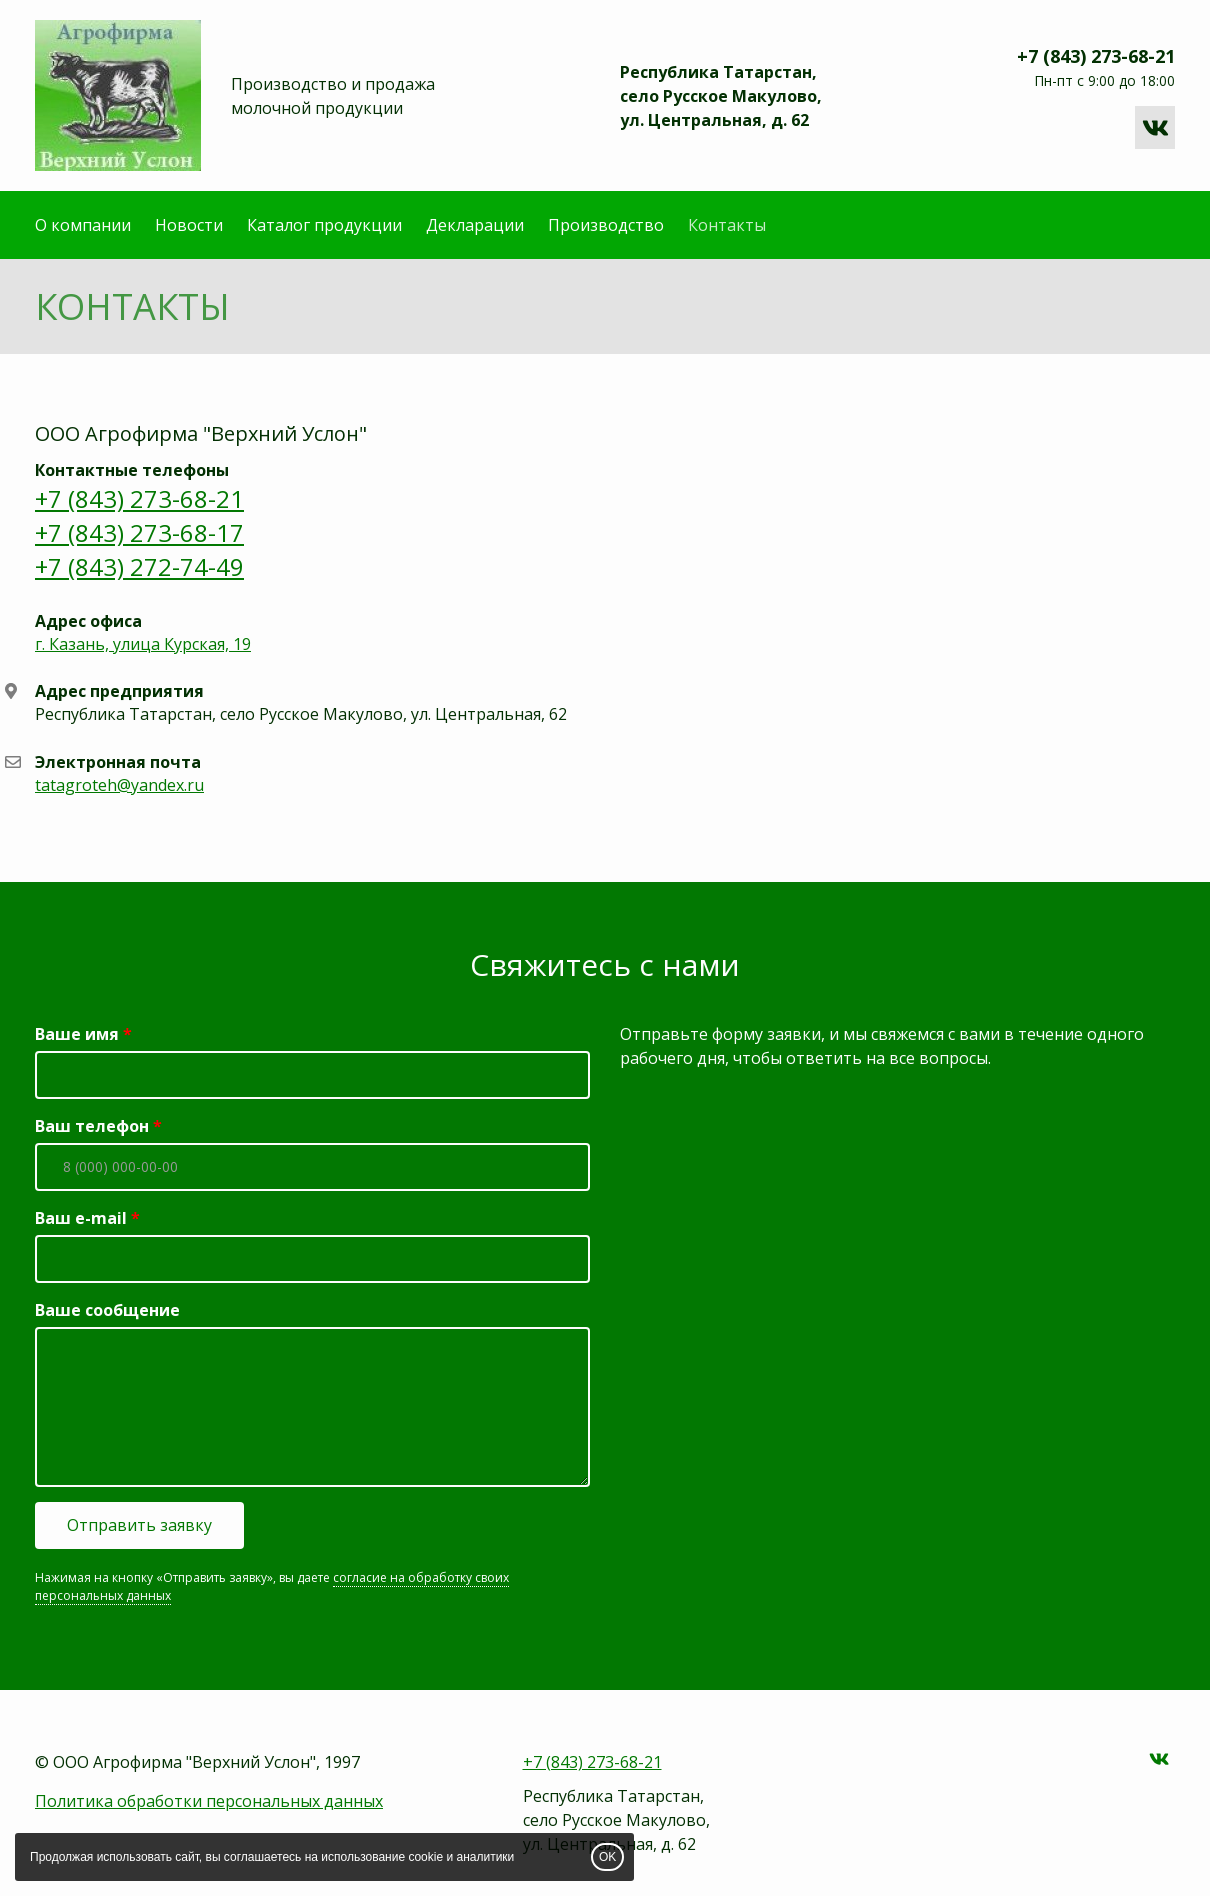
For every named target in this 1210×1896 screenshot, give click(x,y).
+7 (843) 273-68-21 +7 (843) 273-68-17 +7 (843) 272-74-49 (139, 533)
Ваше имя (77, 1034)
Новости (189, 225)
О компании (83, 225)
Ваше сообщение (107, 1310)
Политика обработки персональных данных (209, 1801)
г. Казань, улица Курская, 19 (143, 644)
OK (607, 1857)
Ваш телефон (92, 1126)
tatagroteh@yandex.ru (119, 785)
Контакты (727, 225)
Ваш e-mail (81, 1218)
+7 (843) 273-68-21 (1096, 56)
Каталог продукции (324, 225)
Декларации (475, 225)
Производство (606, 225)
